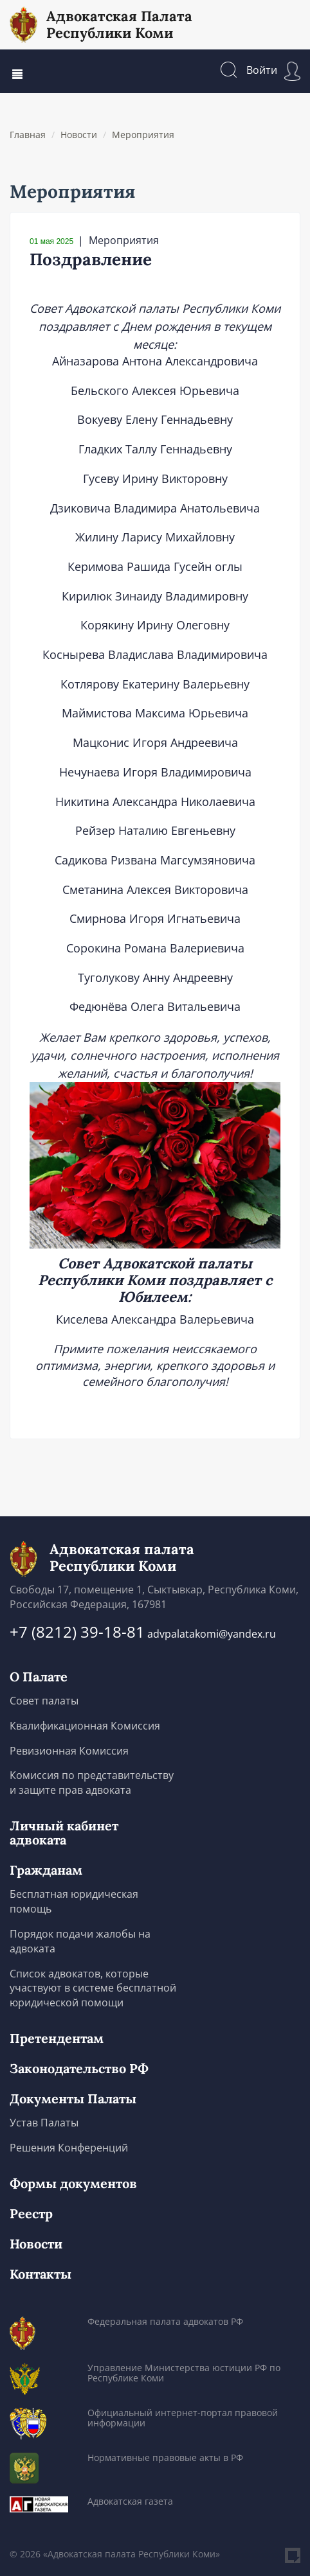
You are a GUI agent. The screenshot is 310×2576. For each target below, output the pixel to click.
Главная (28, 134)
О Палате (39, 1677)
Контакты (40, 2274)
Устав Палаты (44, 2123)
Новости (78, 134)
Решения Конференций (69, 2148)
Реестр (31, 2214)
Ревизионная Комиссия (69, 1751)
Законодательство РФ (79, 2069)
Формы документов (73, 2184)
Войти (273, 70)
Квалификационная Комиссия (85, 1726)
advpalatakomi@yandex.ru (211, 1634)
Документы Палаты (73, 2099)
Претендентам (57, 2038)
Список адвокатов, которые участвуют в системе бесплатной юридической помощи (93, 1988)
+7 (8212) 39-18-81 (77, 1631)
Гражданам (46, 1870)
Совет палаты (44, 1701)
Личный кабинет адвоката (64, 1833)
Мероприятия (143, 134)
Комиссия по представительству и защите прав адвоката (92, 1782)
